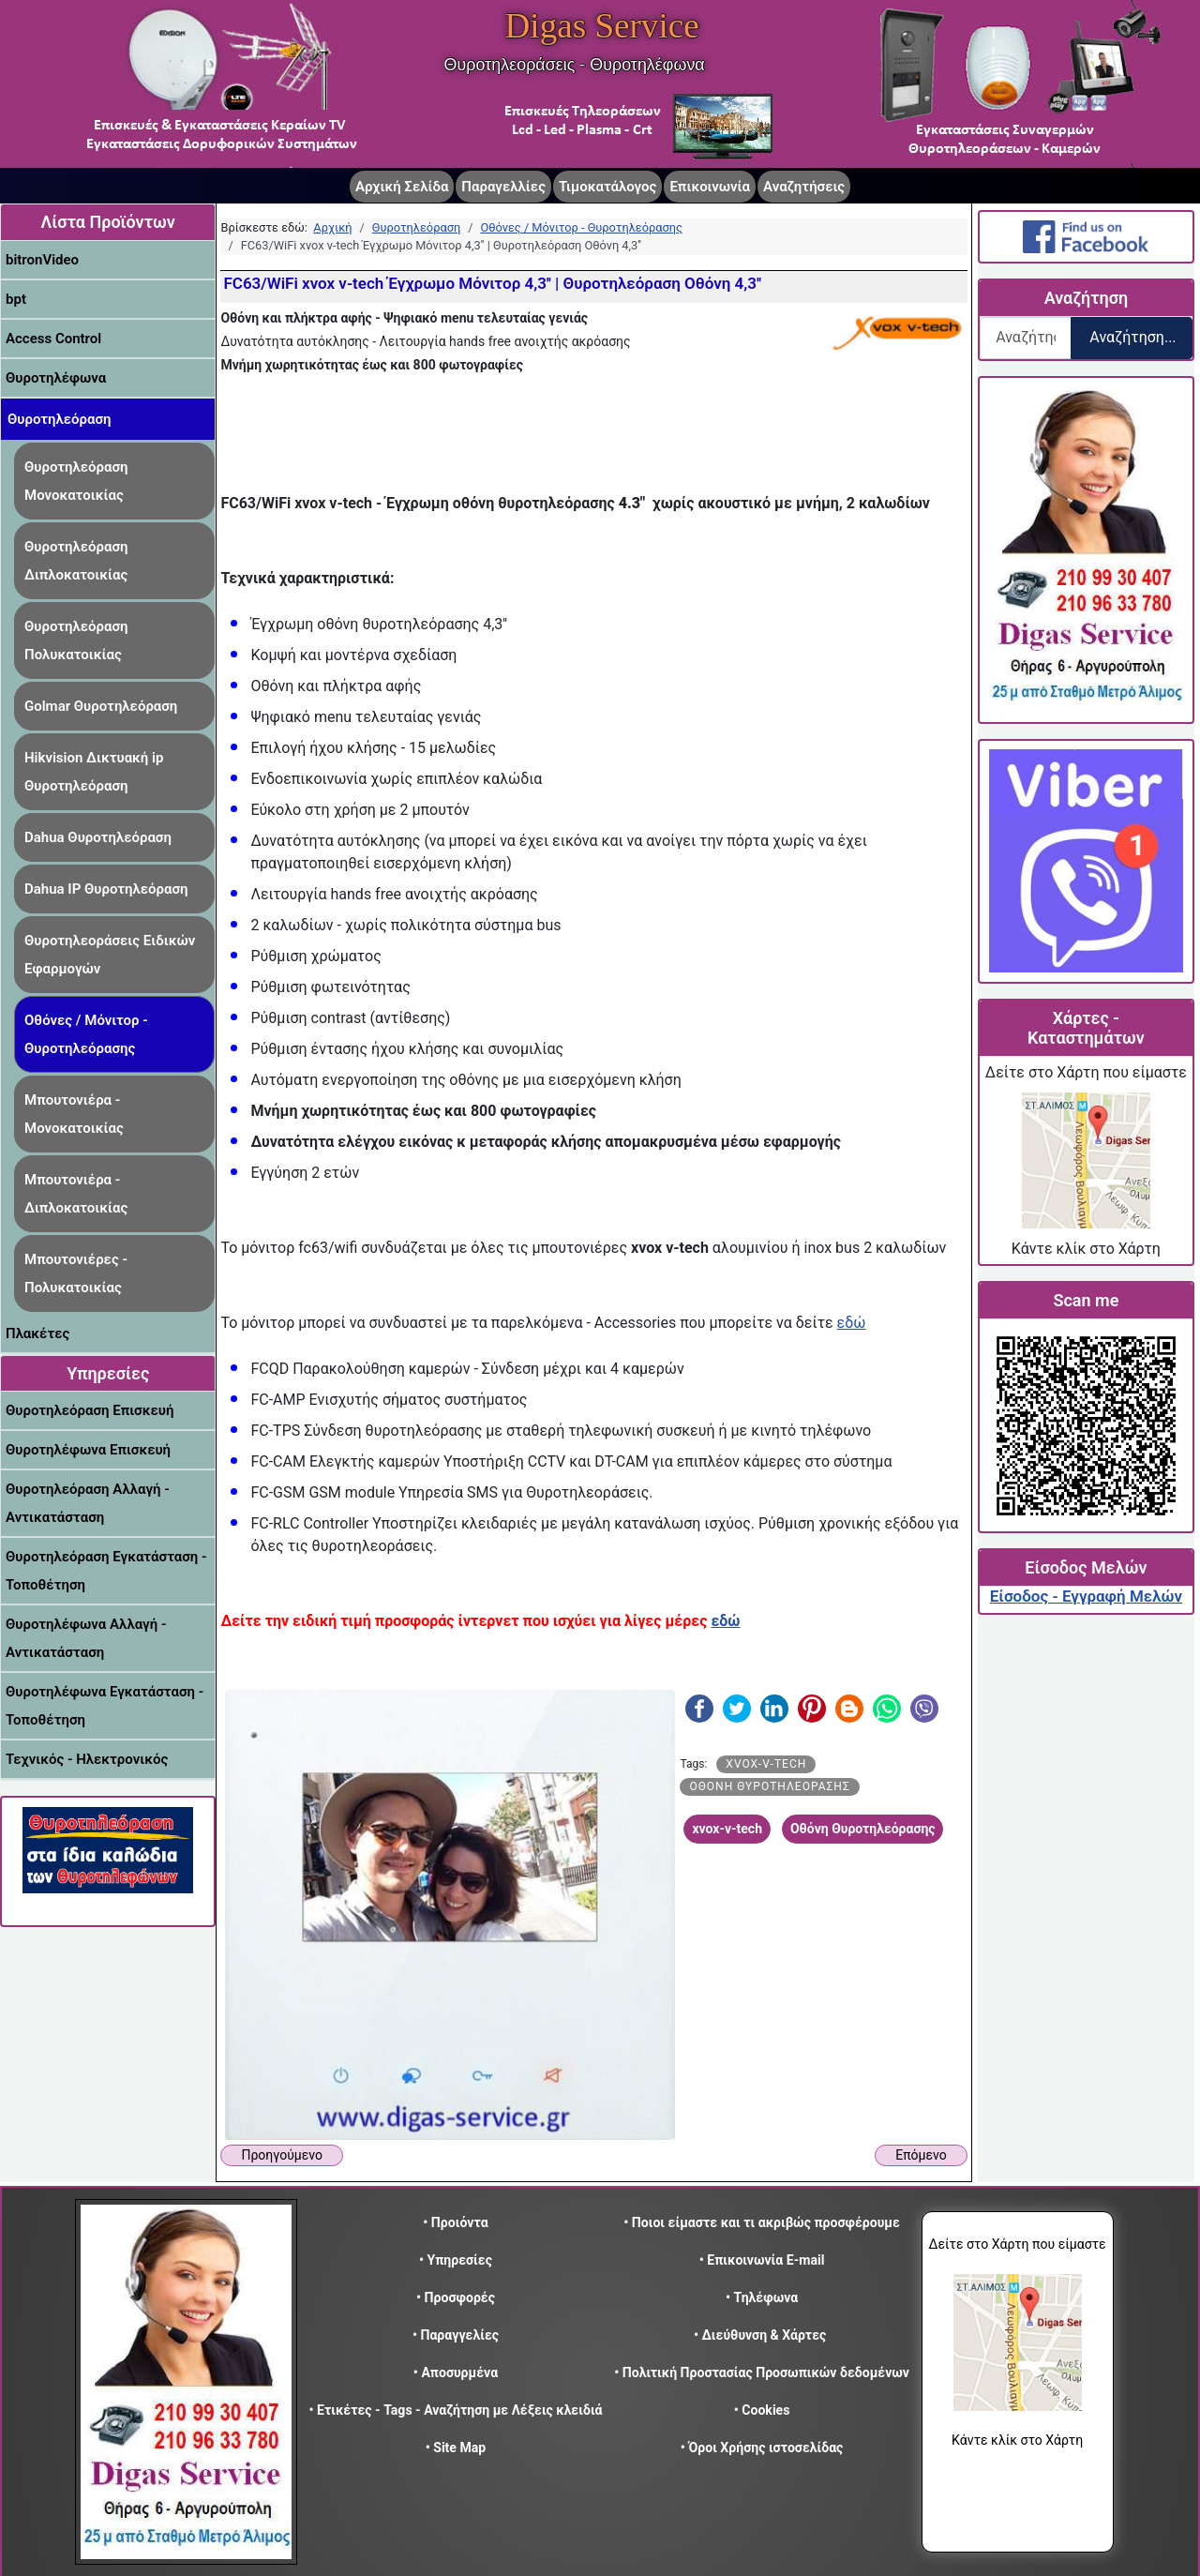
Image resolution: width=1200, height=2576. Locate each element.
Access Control (53, 338)
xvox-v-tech (766, 1763)
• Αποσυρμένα (455, 2372)
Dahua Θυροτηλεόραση (98, 837)
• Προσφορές (455, 2297)
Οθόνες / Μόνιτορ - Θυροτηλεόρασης (86, 1034)
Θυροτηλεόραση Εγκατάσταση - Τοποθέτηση (106, 1570)
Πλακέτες (37, 1333)
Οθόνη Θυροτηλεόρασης (769, 1786)
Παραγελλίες (503, 186)
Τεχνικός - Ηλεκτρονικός (87, 1759)
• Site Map (456, 2447)
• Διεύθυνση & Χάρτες (760, 2335)
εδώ (851, 1323)
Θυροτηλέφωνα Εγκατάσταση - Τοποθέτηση (104, 1705)
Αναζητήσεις (804, 186)
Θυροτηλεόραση (60, 419)
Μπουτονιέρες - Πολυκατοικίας (76, 1273)
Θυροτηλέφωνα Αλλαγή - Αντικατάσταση (86, 1638)
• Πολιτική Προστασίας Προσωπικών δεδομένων (761, 2372)
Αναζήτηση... (1132, 337)
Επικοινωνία (709, 186)
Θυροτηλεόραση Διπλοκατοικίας (76, 560)
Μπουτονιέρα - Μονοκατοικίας (74, 1114)
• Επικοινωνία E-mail (762, 2259)
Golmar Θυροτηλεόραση (100, 706)
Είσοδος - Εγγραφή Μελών (1086, 1596)
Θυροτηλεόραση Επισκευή (89, 1410)
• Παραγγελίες (455, 2335)
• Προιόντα (455, 2222)
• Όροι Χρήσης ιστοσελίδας (762, 2447)
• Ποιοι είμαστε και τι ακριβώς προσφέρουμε (761, 2222)
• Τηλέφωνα (762, 2297)
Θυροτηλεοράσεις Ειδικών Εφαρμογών (109, 954)
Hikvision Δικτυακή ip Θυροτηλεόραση (93, 771)
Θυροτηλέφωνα (56, 377)
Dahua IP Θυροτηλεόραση (106, 889)
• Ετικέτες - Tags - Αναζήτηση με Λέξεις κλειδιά (455, 2410)
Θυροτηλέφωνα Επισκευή (88, 1449)
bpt (16, 299)
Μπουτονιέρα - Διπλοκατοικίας (76, 1193)
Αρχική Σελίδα (401, 186)
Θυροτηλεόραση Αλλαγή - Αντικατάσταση (88, 1503)
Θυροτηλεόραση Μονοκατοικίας (76, 481)
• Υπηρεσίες (455, 2259)
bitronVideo (42, 259)
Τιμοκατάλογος (607, 186)
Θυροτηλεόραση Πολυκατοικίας (76, 640)
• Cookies (762, 2410)
